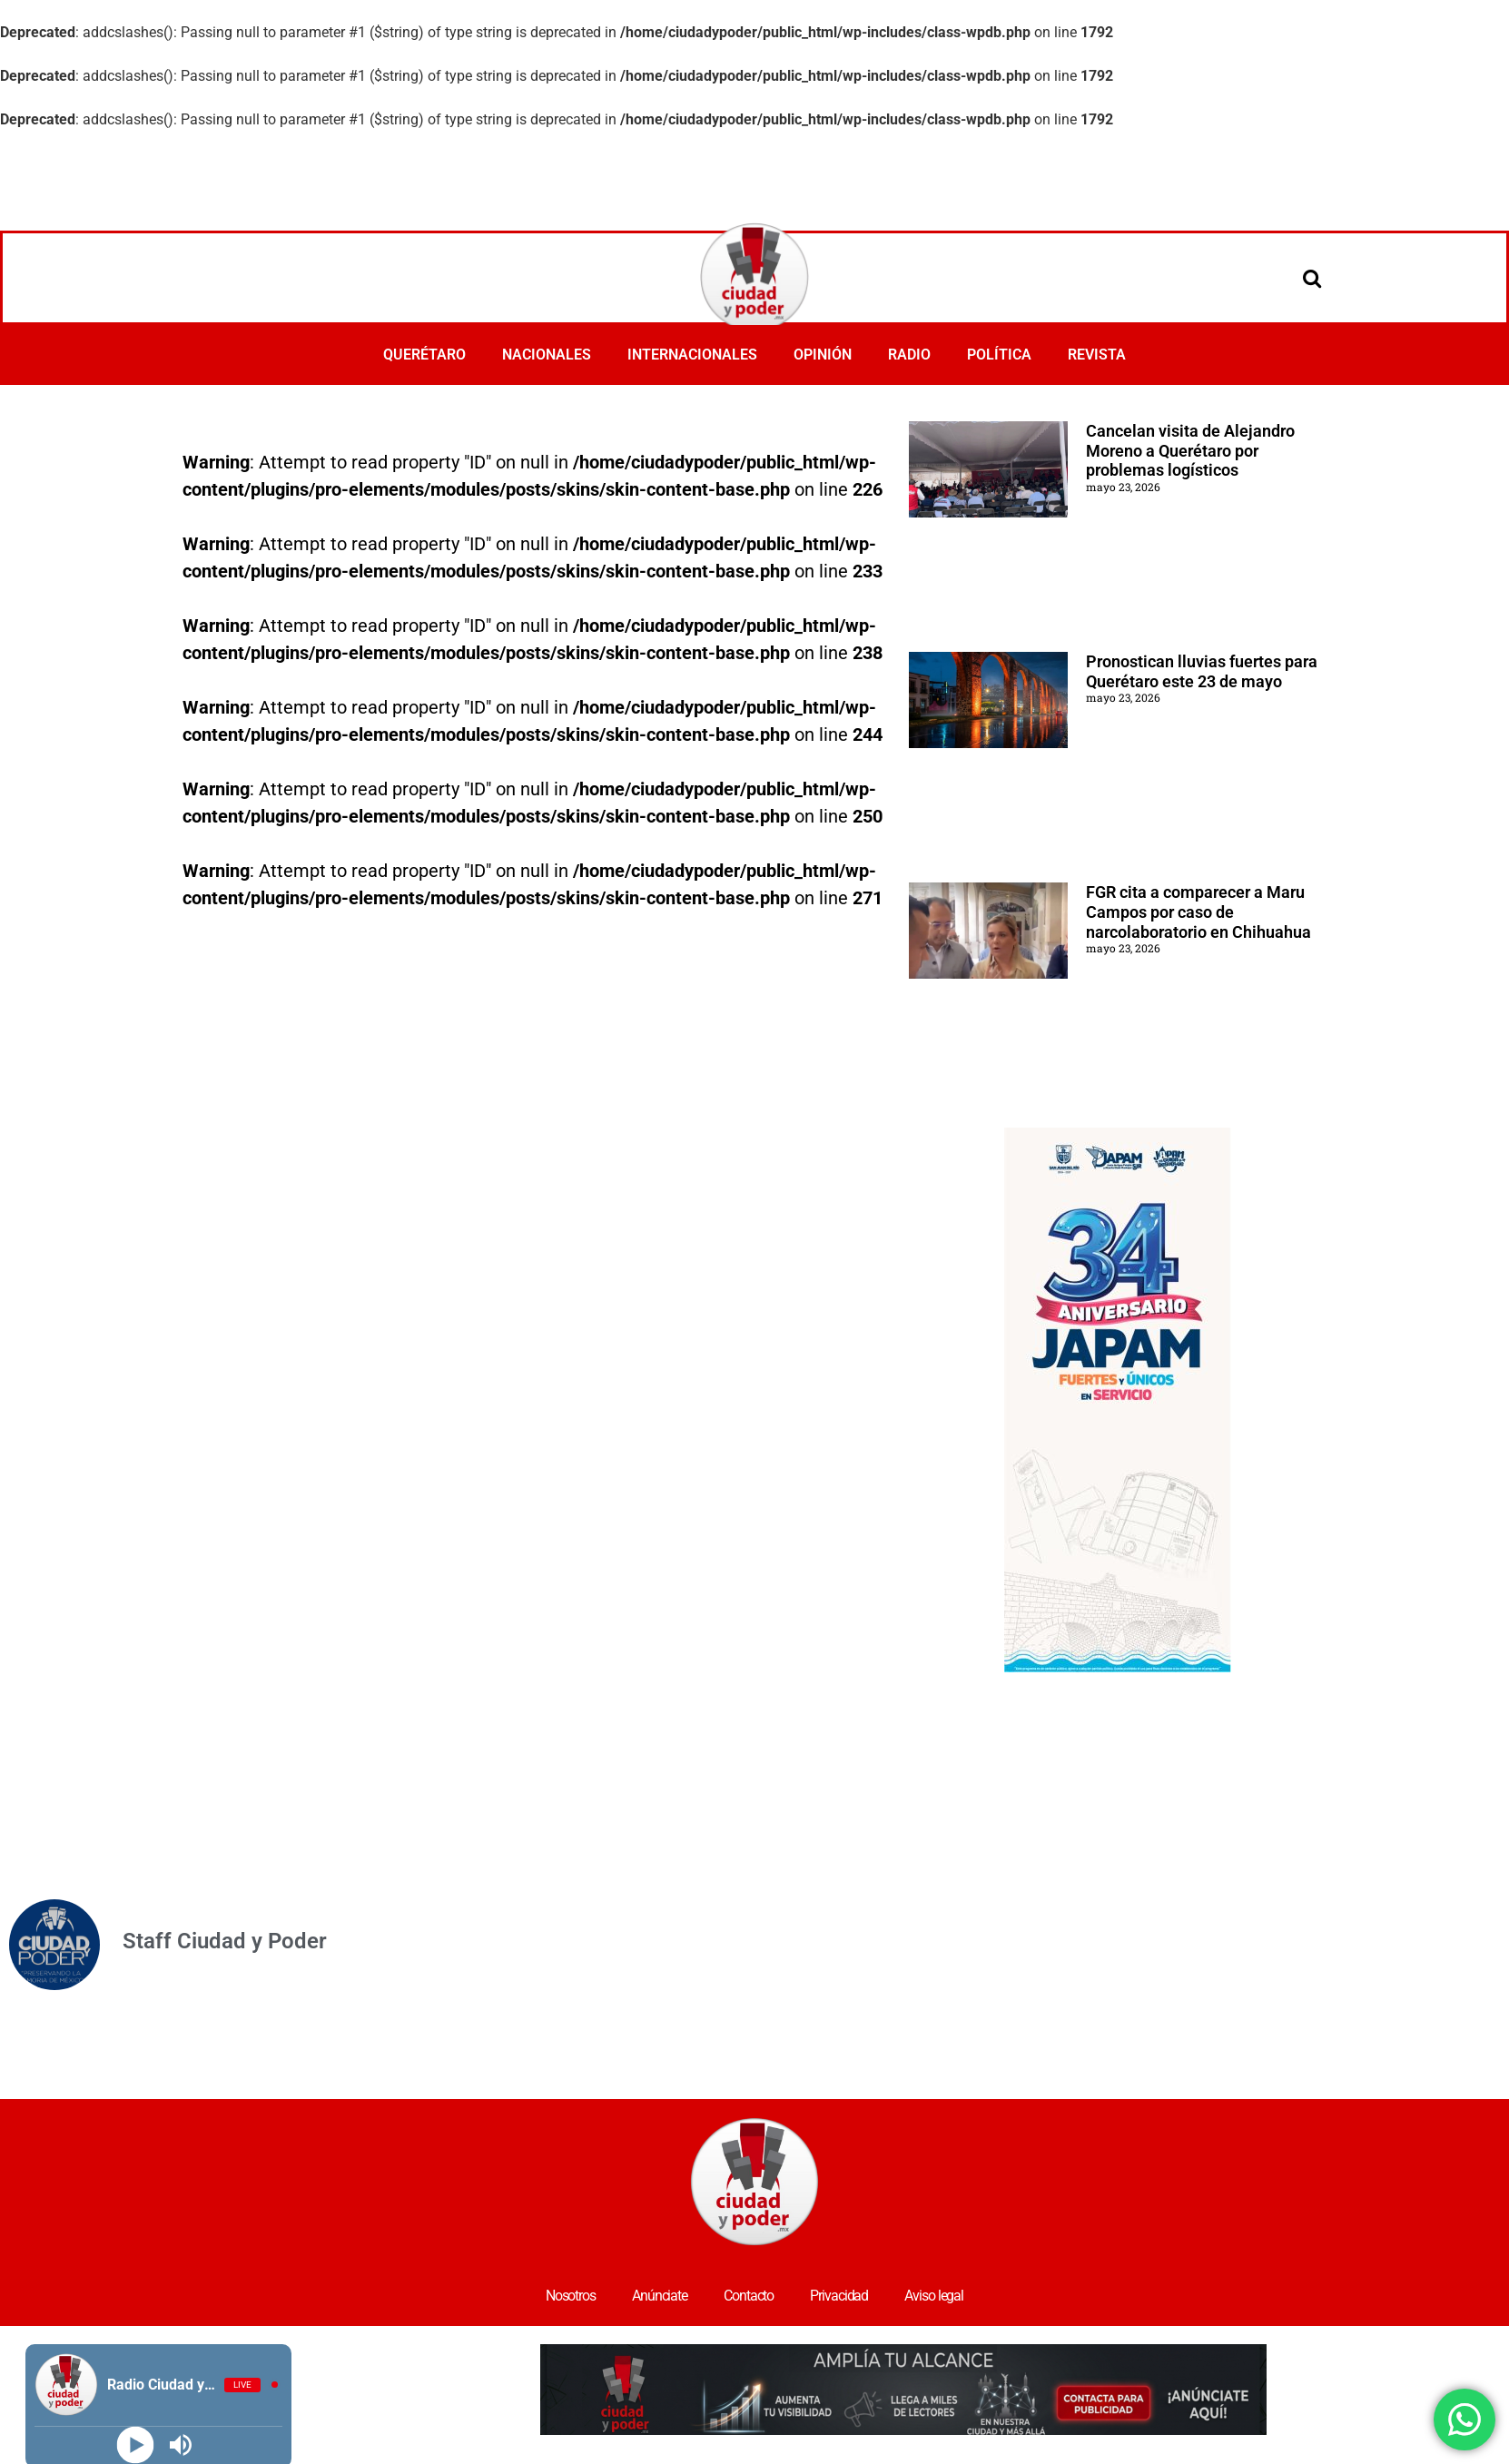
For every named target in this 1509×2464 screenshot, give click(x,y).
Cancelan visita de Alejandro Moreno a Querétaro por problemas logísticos (1190, 450)
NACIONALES (546, 354)
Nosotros (571, 2295)
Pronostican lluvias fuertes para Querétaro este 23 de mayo (1201, 671)
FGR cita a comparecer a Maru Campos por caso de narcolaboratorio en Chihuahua (1198, 911)
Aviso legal (933, 2295)
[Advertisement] (754, 181)
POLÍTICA (999, 354)
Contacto (749, 2295)
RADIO (909, 354)
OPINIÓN (823, 354)
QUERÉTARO (424, 354)
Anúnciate (659, 2295)
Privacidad (839, 2295)
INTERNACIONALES (692, 354)
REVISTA (1097, 354)
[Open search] (1312, 278)
